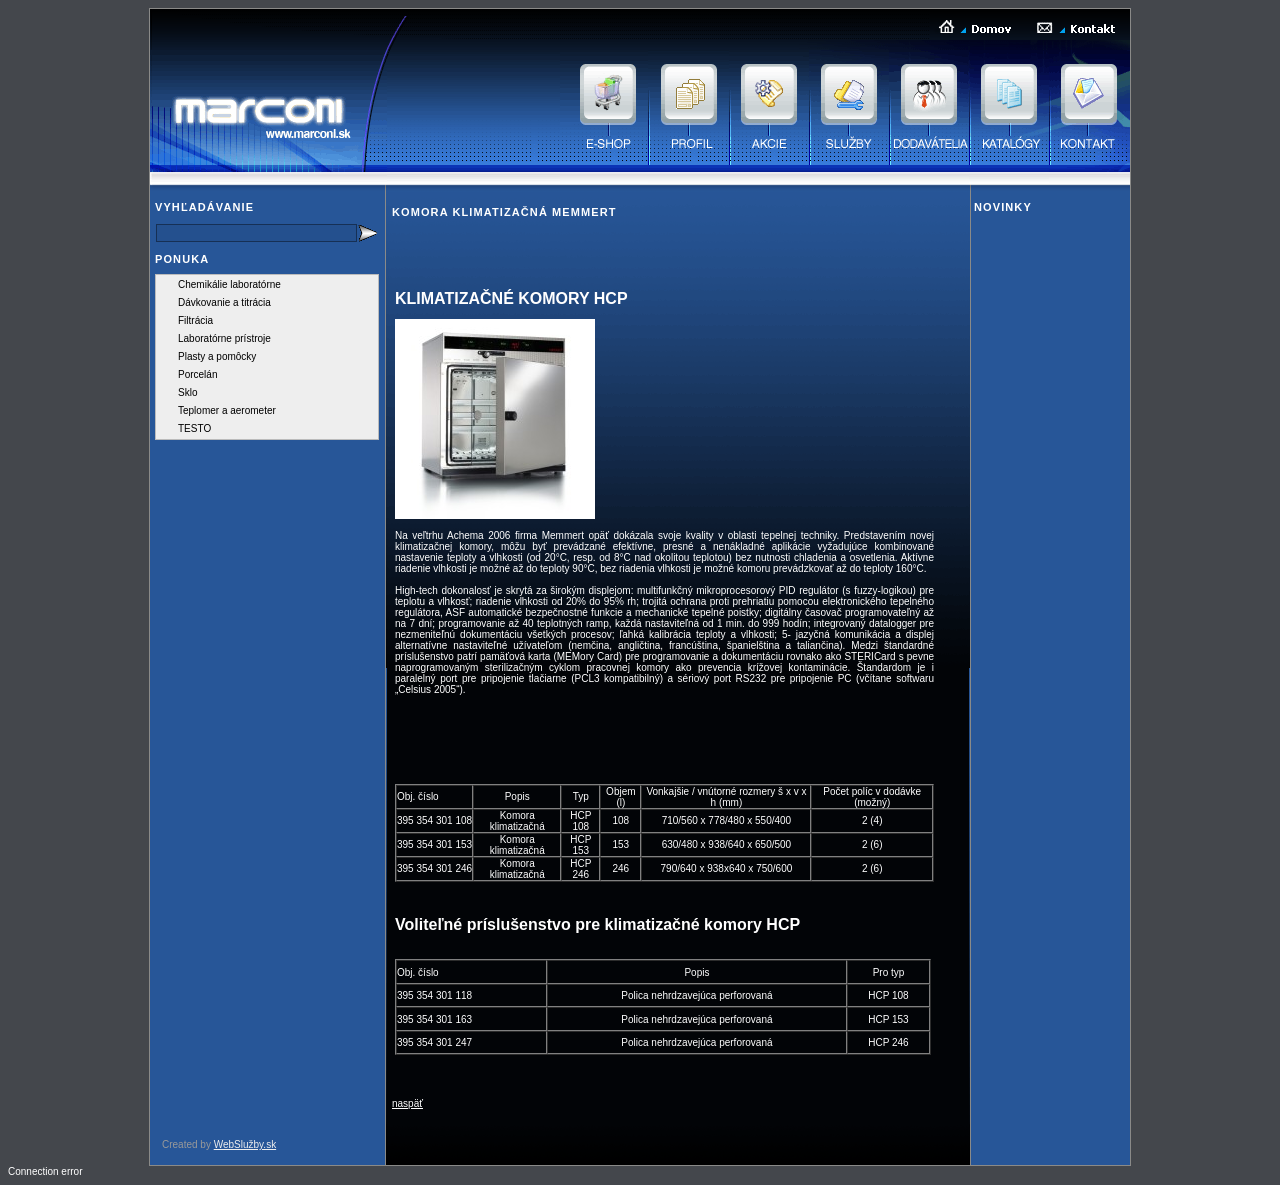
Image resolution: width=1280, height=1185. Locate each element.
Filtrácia (195, 320)
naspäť (407, 1103)
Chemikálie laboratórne (229, 284)
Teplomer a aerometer (227, 410)
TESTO (194, 428)
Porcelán (197, 374)
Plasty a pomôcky (217, 356)
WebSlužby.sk (245, 1144)
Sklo (187, 392)
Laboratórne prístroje (224, 338)
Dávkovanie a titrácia (224, 302)
